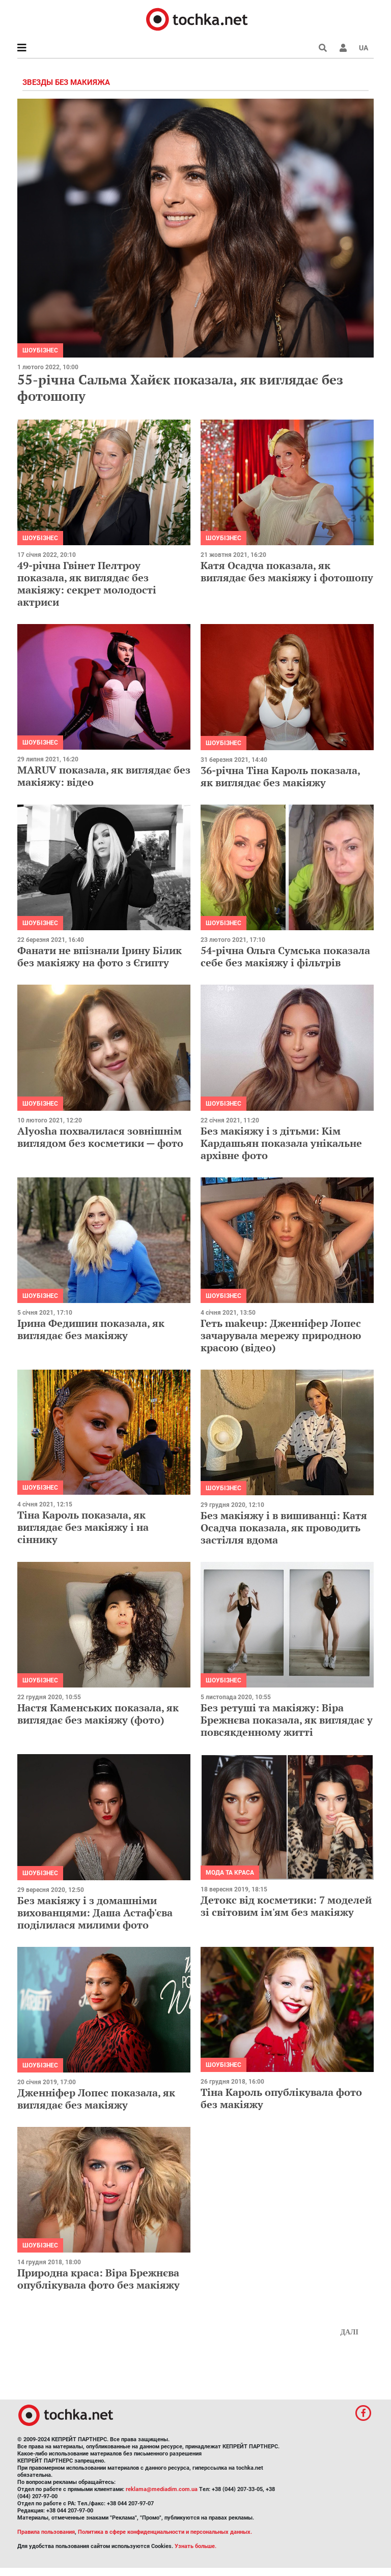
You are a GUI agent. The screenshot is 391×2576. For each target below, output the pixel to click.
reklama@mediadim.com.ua (162, 2489)
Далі (349, 2332)
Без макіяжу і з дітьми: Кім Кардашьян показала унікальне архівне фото (281, 1143)
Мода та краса (230, 1872)
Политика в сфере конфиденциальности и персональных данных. (165, 2532)
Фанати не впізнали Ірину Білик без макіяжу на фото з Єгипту (99, 956)
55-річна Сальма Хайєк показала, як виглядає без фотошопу (180, 387)
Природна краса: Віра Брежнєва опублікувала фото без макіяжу (98, 2279)
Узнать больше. (195, 2546)
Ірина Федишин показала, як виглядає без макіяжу (90, 1329)
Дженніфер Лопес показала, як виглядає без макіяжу (96, 2099)
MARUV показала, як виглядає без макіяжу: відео (103, 776)
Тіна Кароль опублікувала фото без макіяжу (281, 2098)
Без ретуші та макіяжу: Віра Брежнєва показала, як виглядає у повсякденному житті (287, 1720)
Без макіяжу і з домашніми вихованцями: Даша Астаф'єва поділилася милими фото (95, 1912)
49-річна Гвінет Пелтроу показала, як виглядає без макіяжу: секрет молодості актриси (86, 583)
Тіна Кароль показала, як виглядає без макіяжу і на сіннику (83, 1527)
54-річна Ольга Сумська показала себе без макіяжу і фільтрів (285, 956)
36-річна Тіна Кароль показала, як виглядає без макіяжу (280, 776)
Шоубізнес (40, 350)
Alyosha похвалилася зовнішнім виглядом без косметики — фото (100, 1137)
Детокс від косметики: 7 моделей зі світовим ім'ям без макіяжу (286, 1906)
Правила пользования (46, 2532)
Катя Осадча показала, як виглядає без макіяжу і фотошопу (287, 571)
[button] (343, 48)
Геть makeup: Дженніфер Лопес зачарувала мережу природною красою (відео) (281, 1335)
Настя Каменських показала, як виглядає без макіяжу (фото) (98, 1714)
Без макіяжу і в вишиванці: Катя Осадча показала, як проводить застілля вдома (284, 1527)
